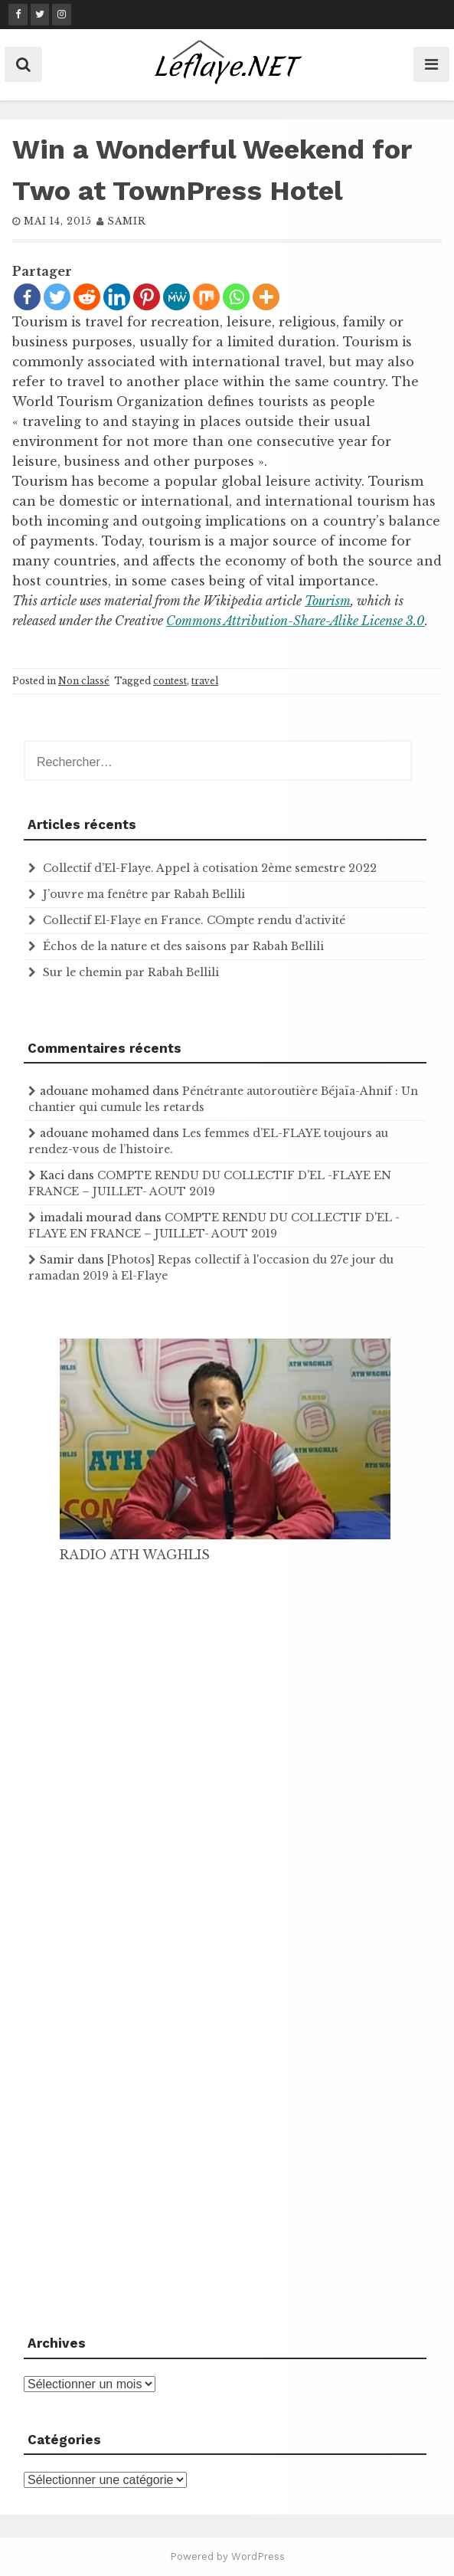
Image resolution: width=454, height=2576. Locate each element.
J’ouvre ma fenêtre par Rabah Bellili (144, 894)
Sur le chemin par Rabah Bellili (131, 972)
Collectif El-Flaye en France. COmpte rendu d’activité (194, 920)
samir (126, 221)
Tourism (328, 600)
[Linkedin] (116, 296)
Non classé (83, 681)
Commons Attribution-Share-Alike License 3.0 (295, 620)
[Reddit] (86, 296)
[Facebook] (27, 296)
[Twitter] (57, 296)
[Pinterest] (146, 296)
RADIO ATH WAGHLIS (135, 1554)
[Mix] (206, 296)
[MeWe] (176, 296)
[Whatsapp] (236, 296)
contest (170, 681)
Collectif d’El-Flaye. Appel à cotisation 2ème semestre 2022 (210, 868)
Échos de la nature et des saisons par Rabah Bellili (183, 946)
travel (204, 681)
